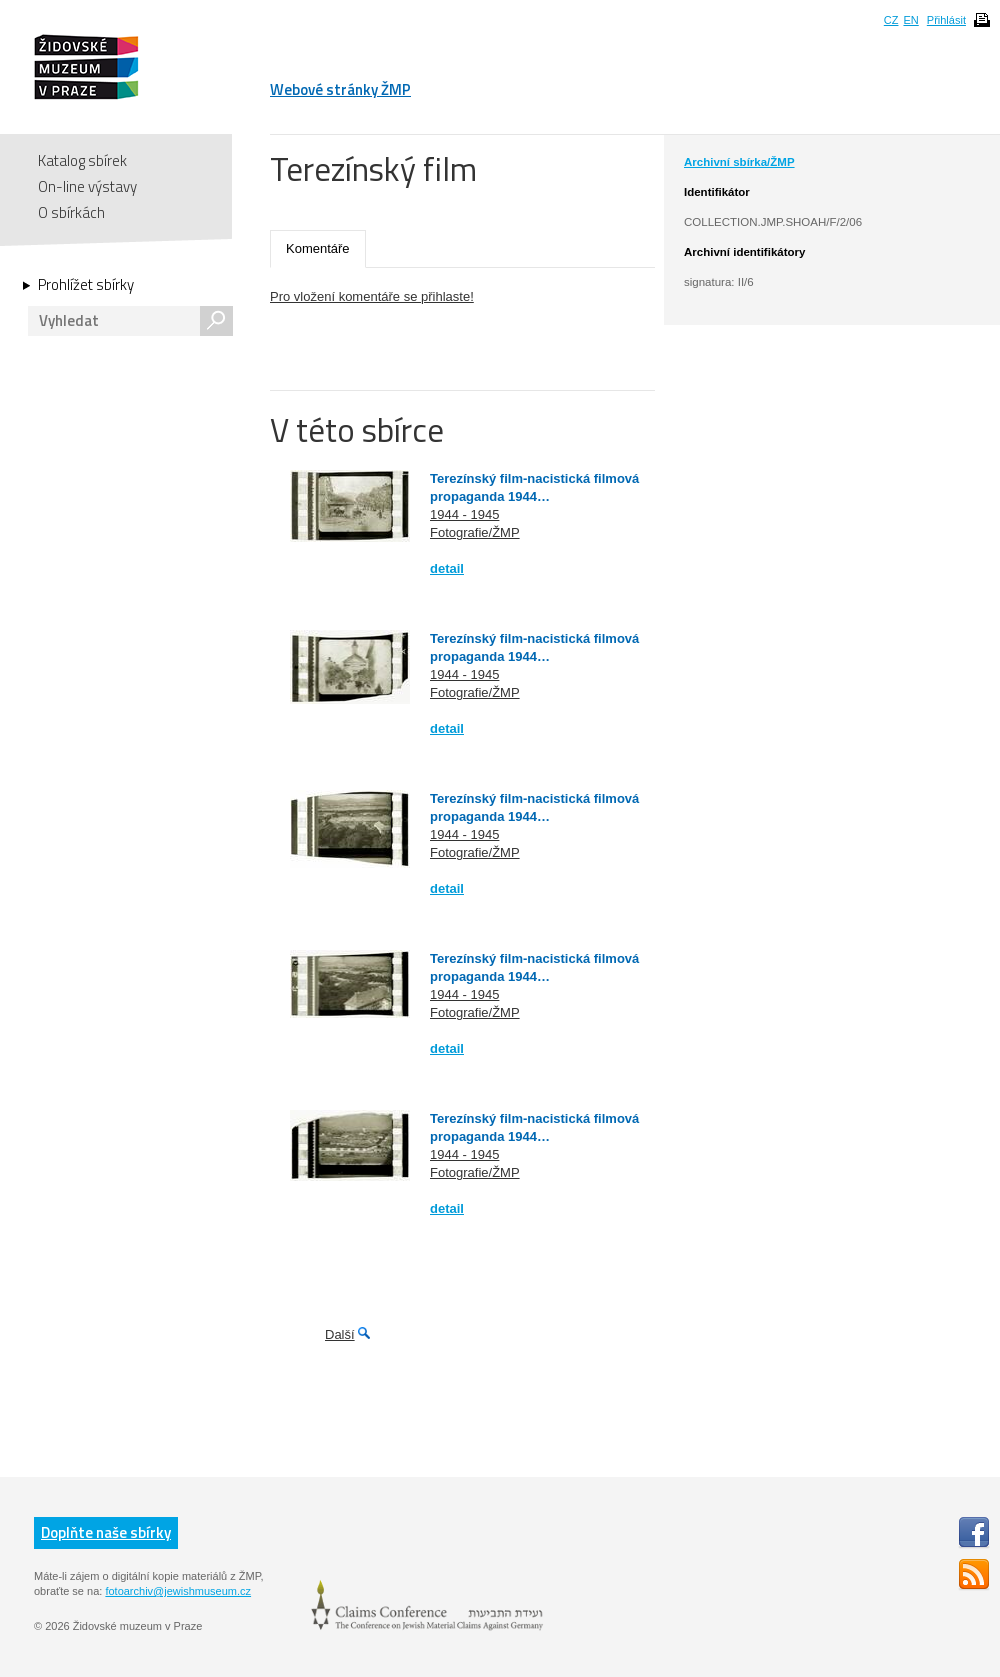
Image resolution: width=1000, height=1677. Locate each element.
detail (447, 568)
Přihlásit (946, 20)
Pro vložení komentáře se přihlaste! (372, 296)
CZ (891, 20)
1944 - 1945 (464, 514)
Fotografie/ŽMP (475, 532)
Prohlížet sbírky (86, 285)
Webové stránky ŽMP (340, 89)
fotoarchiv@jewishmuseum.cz (178, 1591)
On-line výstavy (87, 186)
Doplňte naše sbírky (106, 1532)
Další (340, 1334)
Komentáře (318, 248)
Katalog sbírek (82, 160)
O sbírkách (71, 212)
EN (910, 20)
